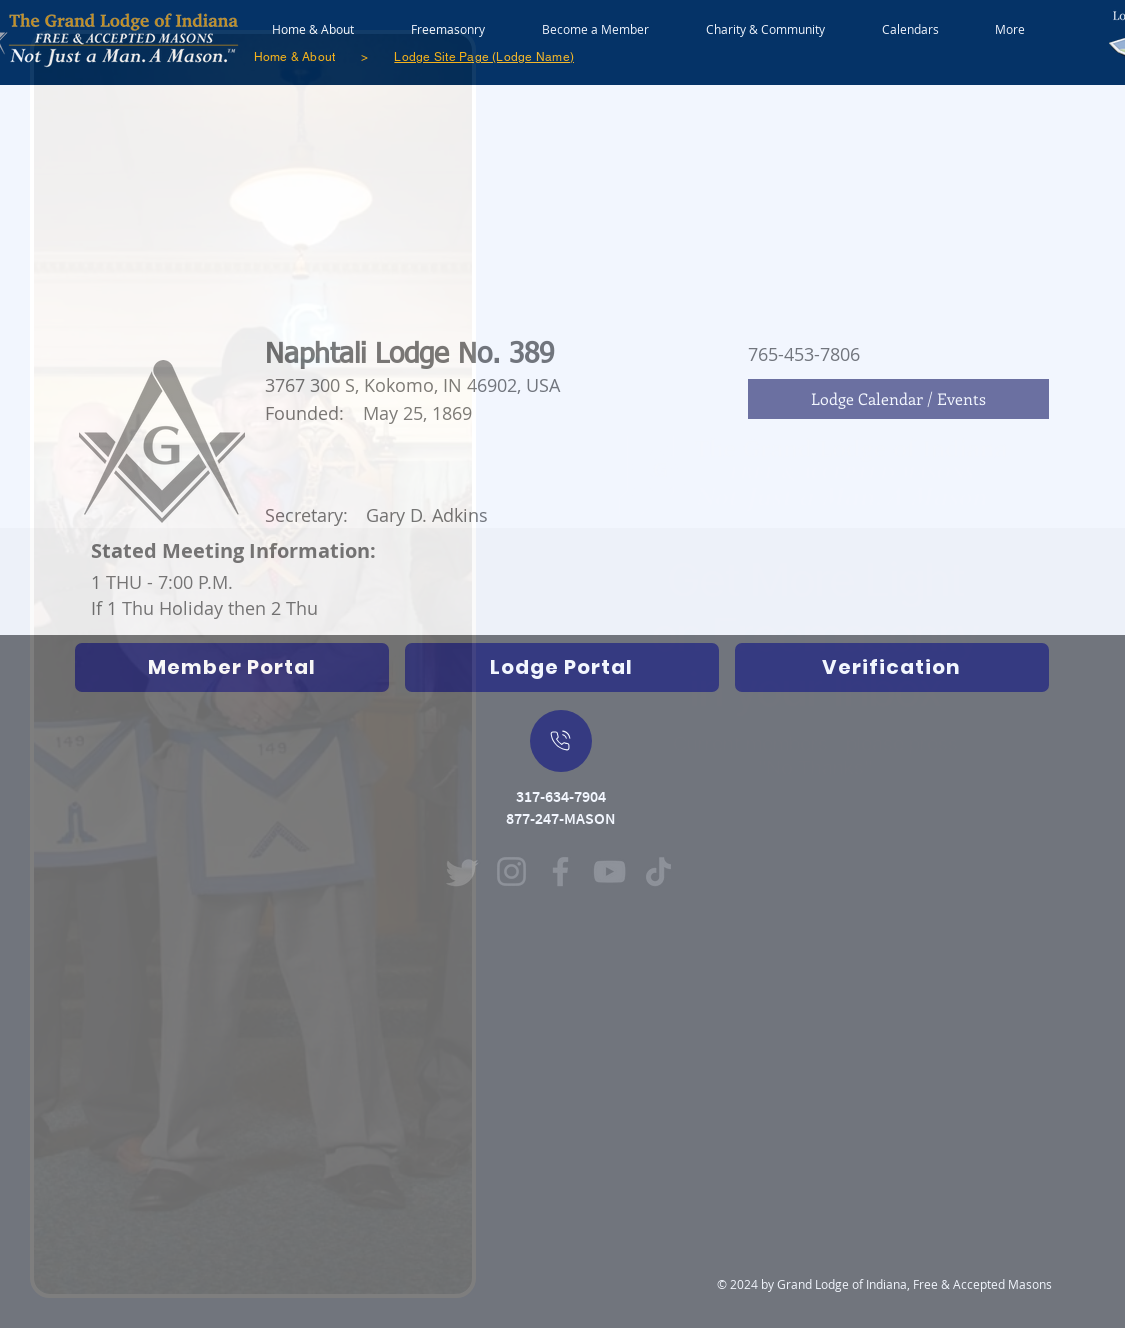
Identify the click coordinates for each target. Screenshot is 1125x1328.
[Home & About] (295, 57)
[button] (448, 20)
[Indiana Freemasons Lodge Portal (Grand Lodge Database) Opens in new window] (562, 667)
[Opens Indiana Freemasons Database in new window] (232, 667)
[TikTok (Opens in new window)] (658, 871)
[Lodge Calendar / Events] (898, 399)
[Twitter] (462, 871)
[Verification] (892, 667)
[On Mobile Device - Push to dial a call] (561, 741)
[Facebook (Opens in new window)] (560, 871)
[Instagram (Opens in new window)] (511, 871)
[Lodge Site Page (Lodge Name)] (484, 57)
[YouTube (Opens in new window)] (609, 871)
